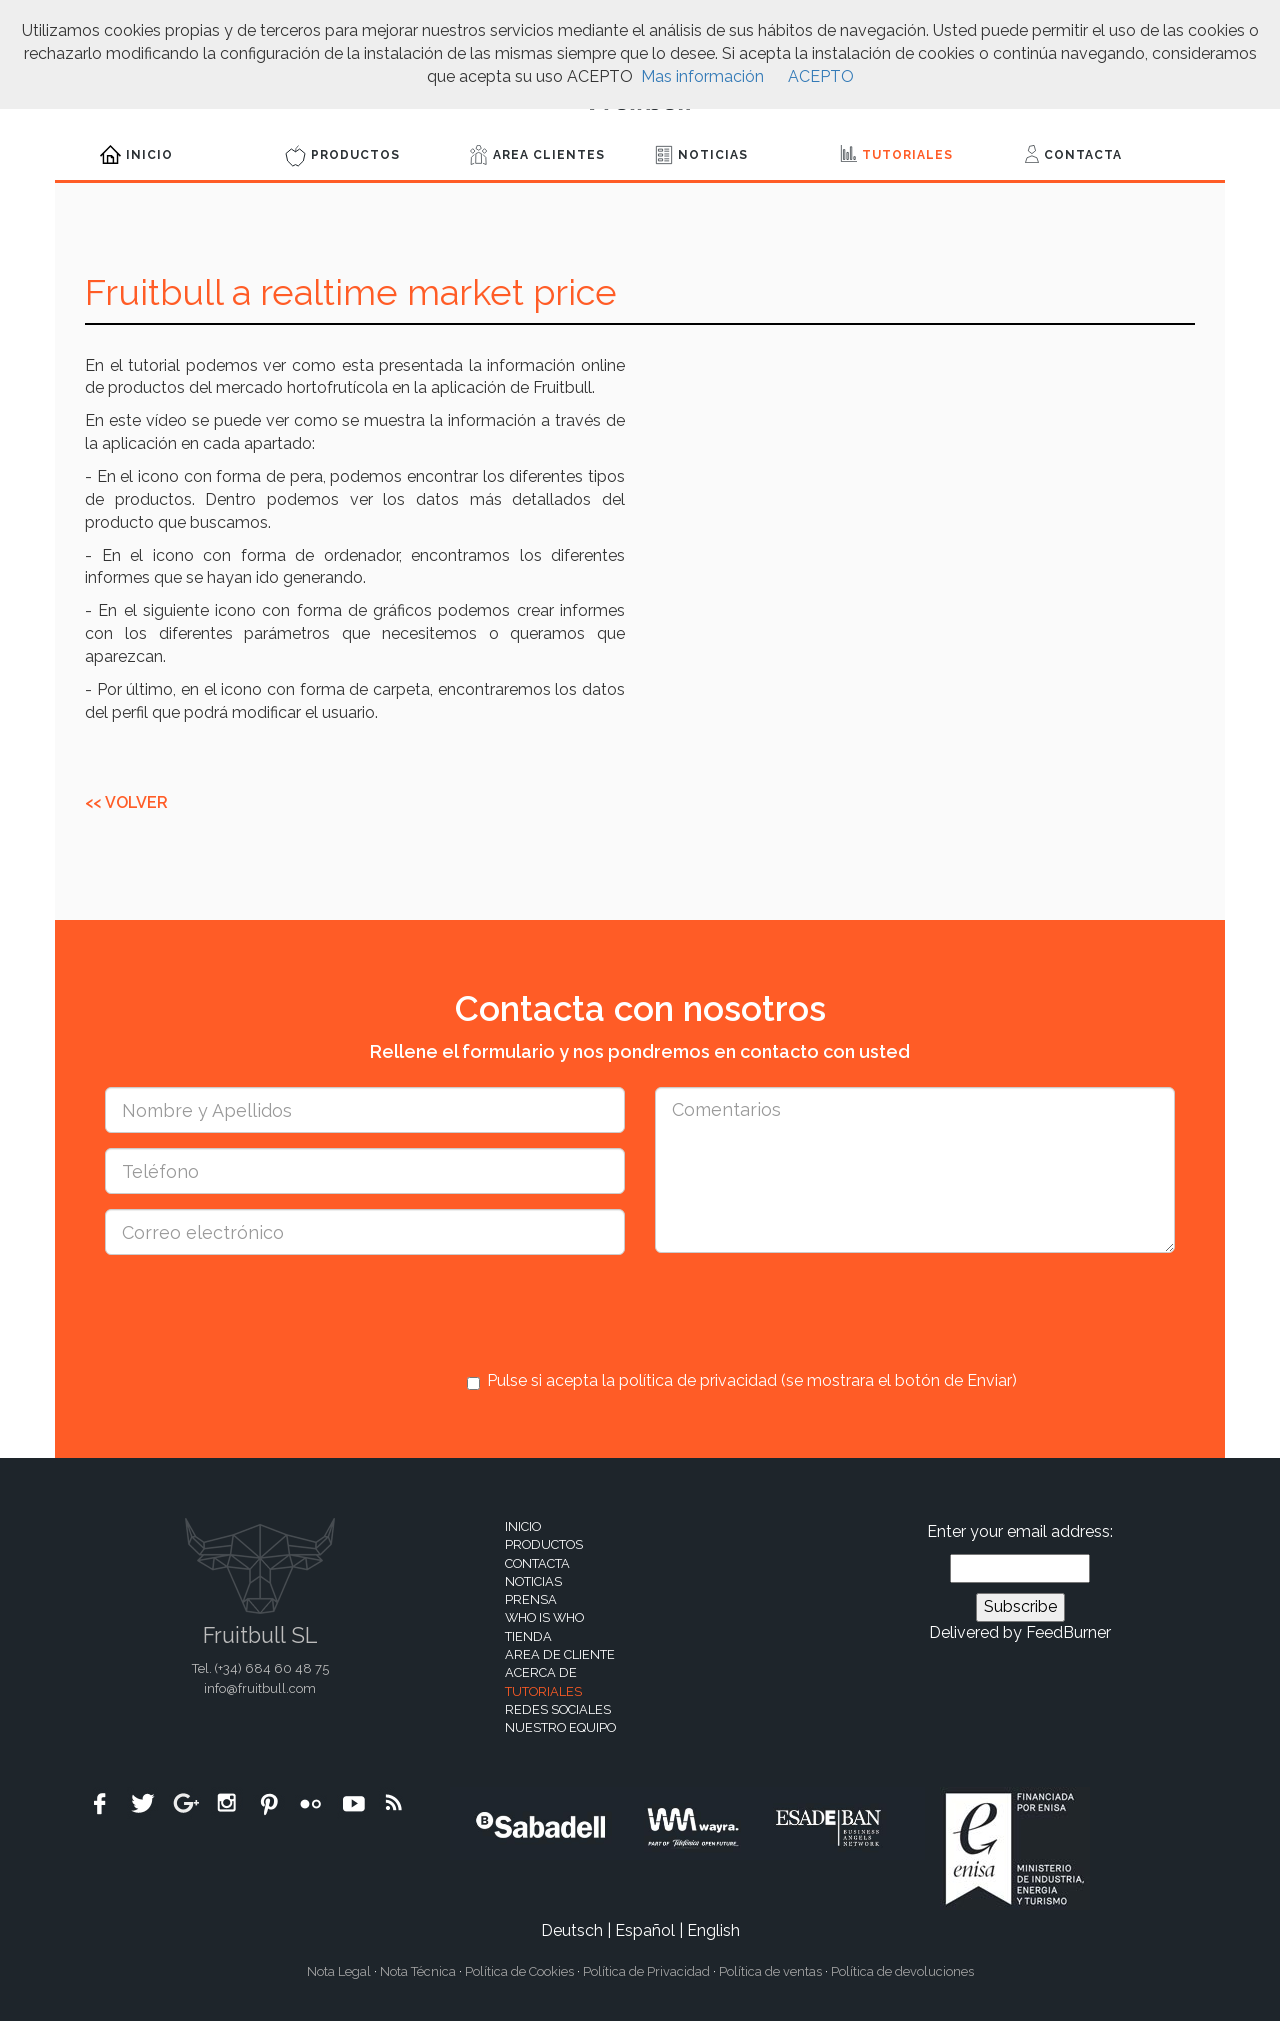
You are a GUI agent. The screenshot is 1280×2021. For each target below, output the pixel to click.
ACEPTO (821, 76)
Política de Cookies (519, 1971)
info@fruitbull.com (260, 1688)
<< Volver (126, 802)
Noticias (701, 155)
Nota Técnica (418, 1971)
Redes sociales (558, 1709)
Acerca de (541, 1672)
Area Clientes (537, 155)
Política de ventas (770, 1971)
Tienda (528, 1636)
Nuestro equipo (560, 1727)
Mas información (702, 76)
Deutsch (572, 1930)
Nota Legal (339, 1971)
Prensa (531, 1599)
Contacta (1073, 154)
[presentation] (619, 1309)
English (713, 1930)
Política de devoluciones (902, 1971)
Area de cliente (560, 1654)
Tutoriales (896, 153)
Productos (342, 156)
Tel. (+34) (260, 1668)
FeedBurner (1068, 1632)
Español (645, 1930)
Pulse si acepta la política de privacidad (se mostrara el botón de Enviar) (742, 1381)
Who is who (544, 1617)
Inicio (136, 154)
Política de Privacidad (646, 1971)
